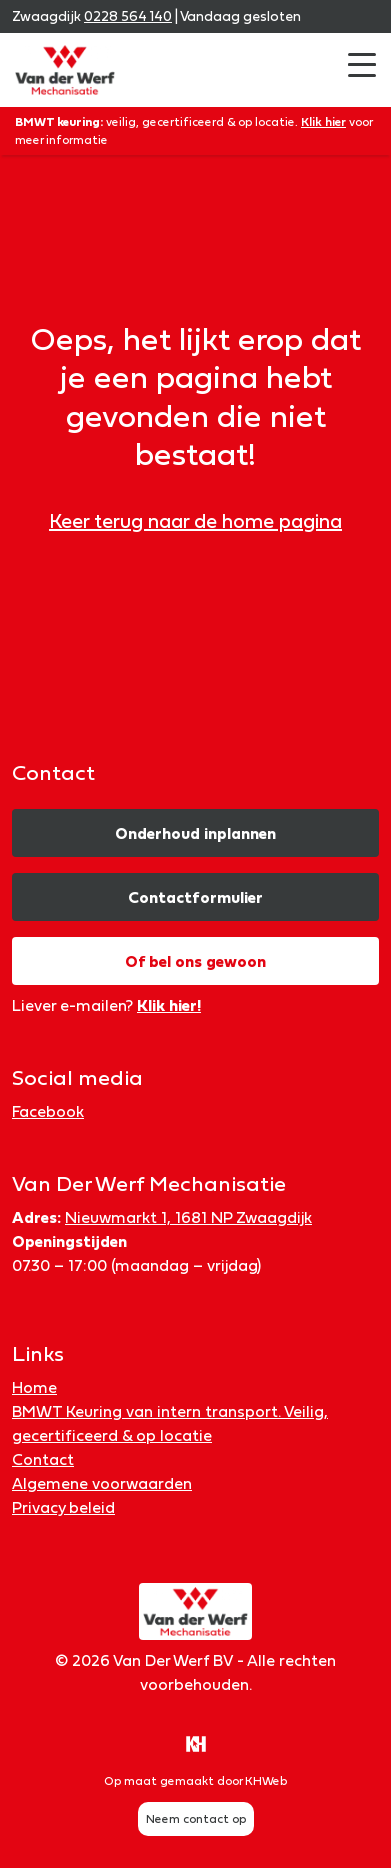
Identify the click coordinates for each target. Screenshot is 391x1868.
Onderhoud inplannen (195, 833)
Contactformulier (195, 897)
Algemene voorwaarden (102, 1483)
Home (34, 1387)
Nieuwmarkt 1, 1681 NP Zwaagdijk (188, 1217)
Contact (43, 1459)
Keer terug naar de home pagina (195, 521)
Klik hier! (169, 1005)
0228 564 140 (128, 16)
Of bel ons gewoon (195, 961)
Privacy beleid (63, 1507)
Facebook (48, 1111)
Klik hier (323, 122)
